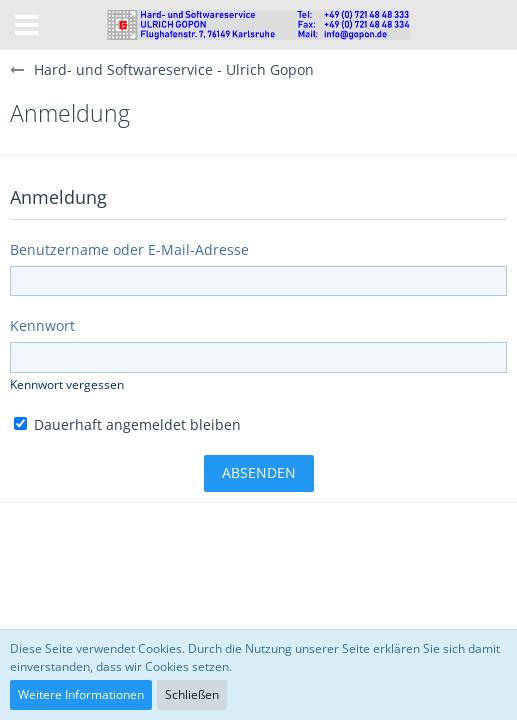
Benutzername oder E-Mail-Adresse (129, 249)
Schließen (192, 694)
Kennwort (42, 325)
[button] (27, 25)
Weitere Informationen (81, 694)
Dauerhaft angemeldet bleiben (127, 424)
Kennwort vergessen (67, 384)
